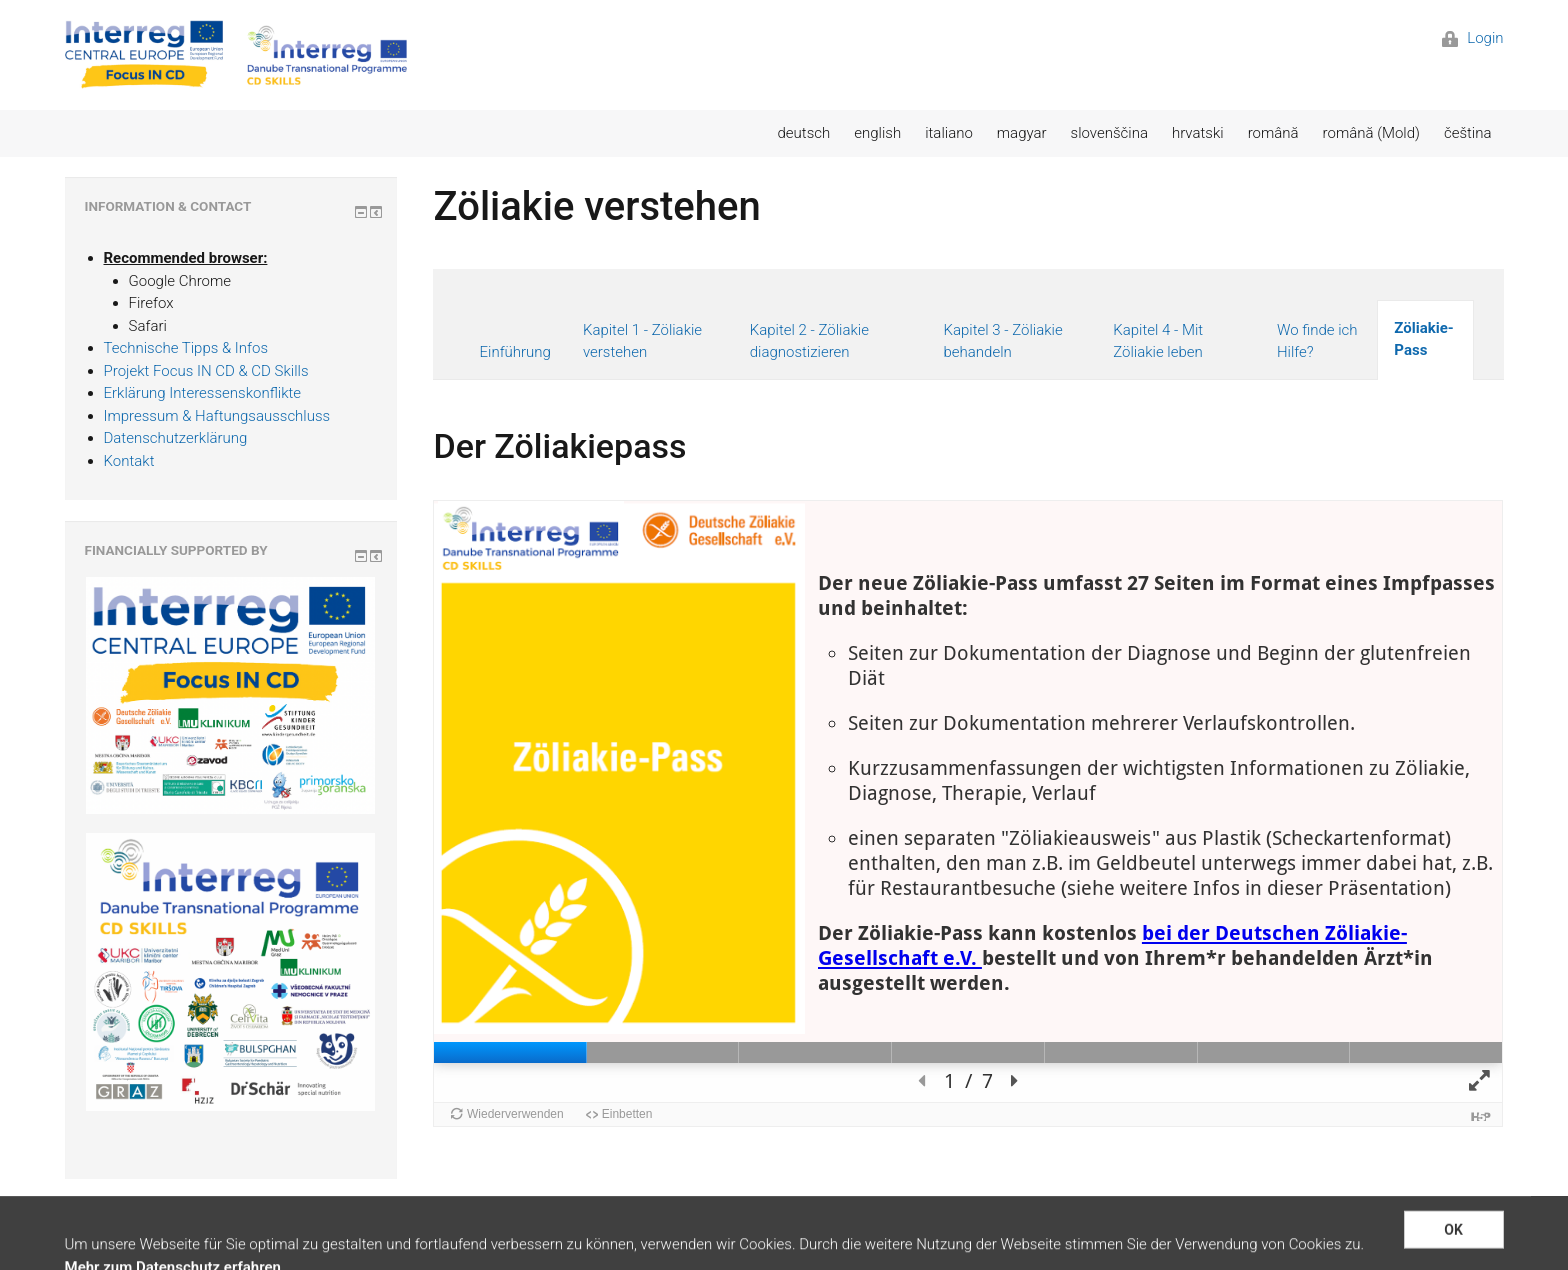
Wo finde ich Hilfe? (1317, 341)
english (877, 133)
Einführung (514, 352)
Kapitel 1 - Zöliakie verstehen (642, 341)
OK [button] (1453, 1248)
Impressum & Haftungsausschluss (217, 416)
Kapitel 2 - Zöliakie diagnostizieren (809, 341)
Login (1473, 38)
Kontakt (129, 461)
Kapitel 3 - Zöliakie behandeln (1002, 341)
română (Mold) (1371, 133)
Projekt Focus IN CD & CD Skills (206, 371)
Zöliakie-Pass (1423, 339)
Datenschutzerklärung (176, 438)
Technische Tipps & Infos (186, 348)
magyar (1022, 133)
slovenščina (1109, 133)
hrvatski (1198, 133)
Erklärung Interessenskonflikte (203, 393)
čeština (1468, 133)
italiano (949, 133)
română (1273, 133)
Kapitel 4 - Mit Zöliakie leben (1158, 341)
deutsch (804, 133)
